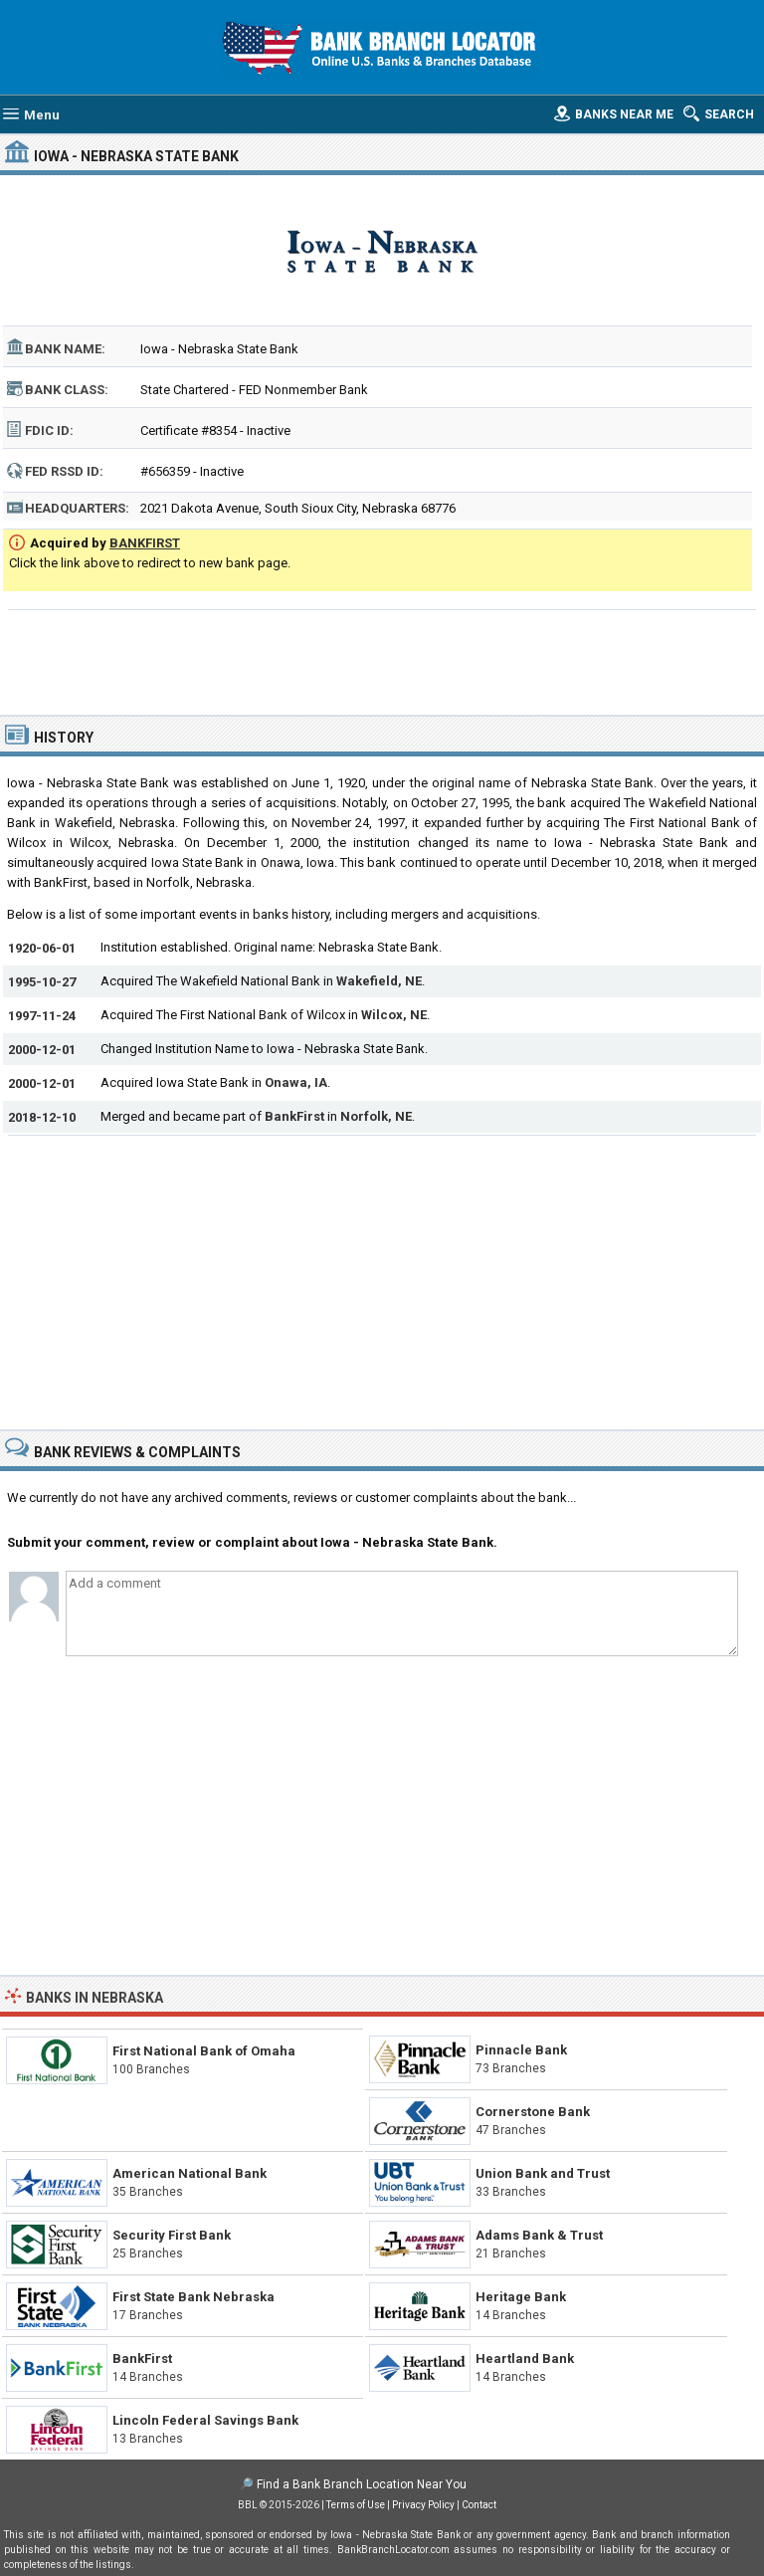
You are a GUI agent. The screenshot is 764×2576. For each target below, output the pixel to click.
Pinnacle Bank (521, 2049)
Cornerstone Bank (533, 2111)
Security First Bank (171, 2235)
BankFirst (294, 1116)
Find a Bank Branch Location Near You (362, 2484)
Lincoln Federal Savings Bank (205, 2420)
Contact (479, 2504)
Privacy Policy (423, 2504)
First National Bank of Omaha (203, 2050)
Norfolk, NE (376, 1116)
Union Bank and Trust (543, 2173)
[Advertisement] (382, 660)
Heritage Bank (521, 2296)
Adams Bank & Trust (539, 2235)
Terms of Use (355, 2504)
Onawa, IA (296, 1082)
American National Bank (189, 2173)
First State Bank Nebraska (193, 2296)
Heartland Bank (525, 2358)
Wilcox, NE (394, 1014)
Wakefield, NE (379, 980)
